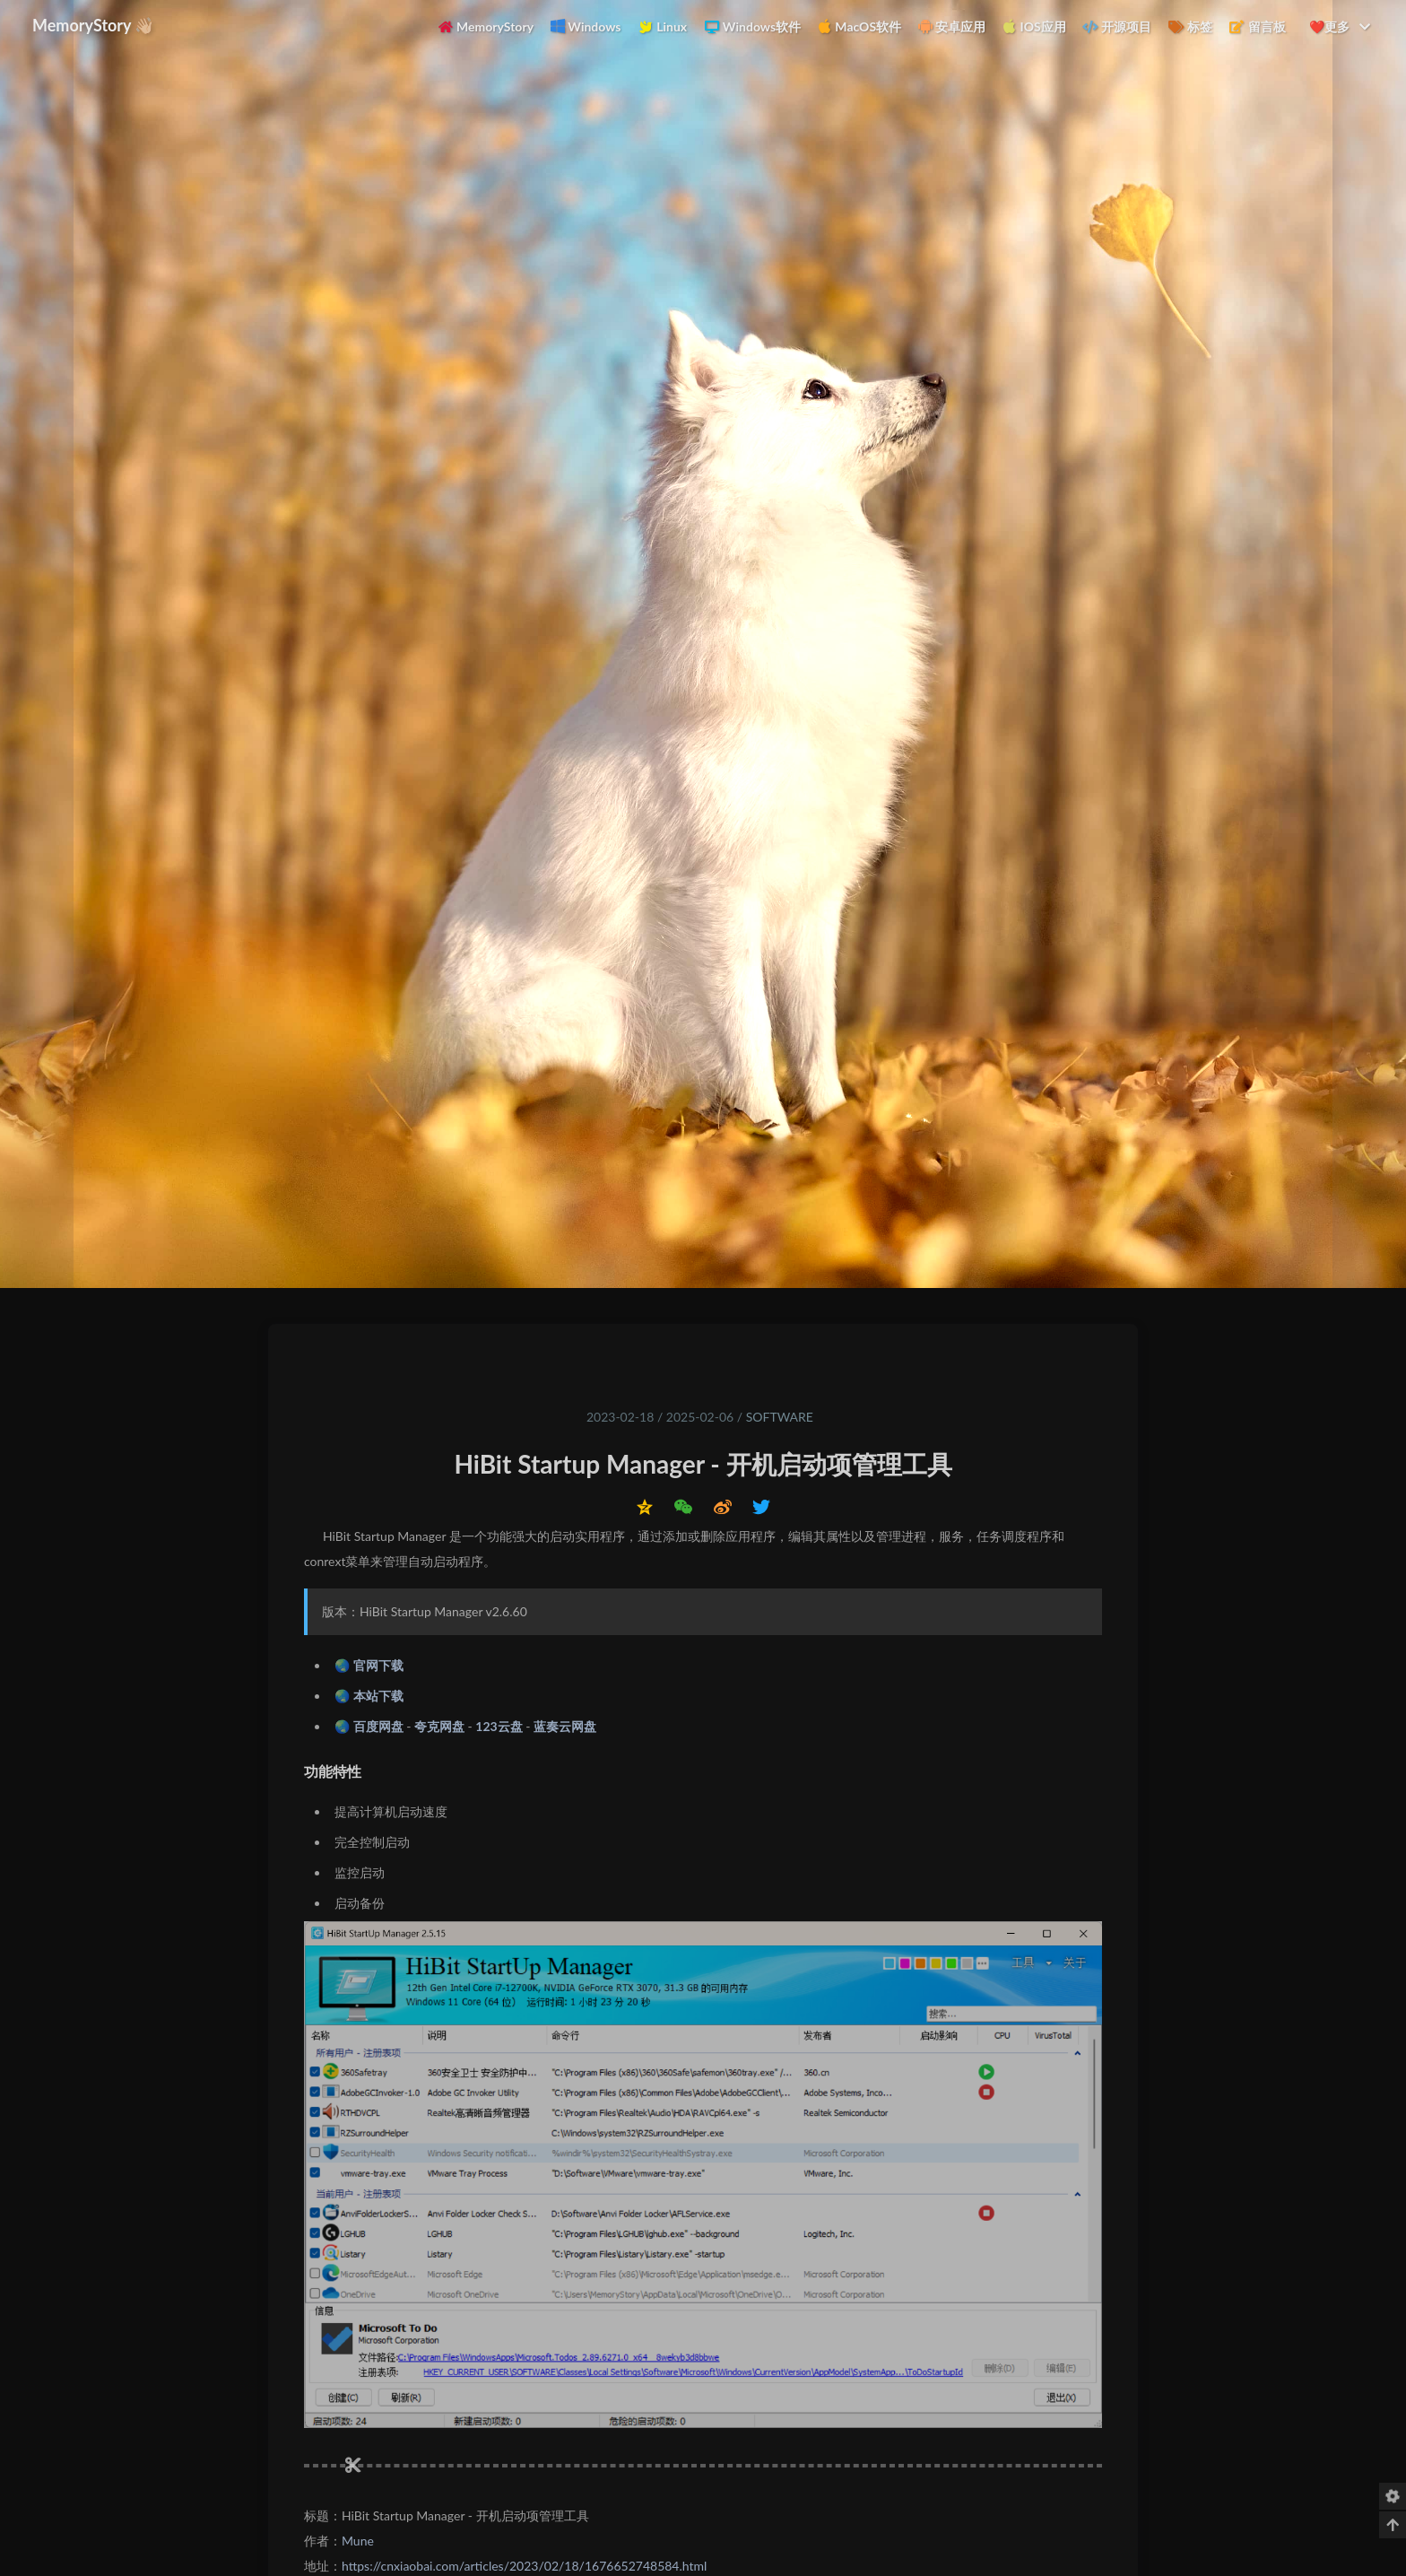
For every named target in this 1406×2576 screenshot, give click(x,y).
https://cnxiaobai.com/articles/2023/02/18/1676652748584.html (524, 2565)
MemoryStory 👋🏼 (93, 25)
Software (779, 1416)
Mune (358, 2540)
